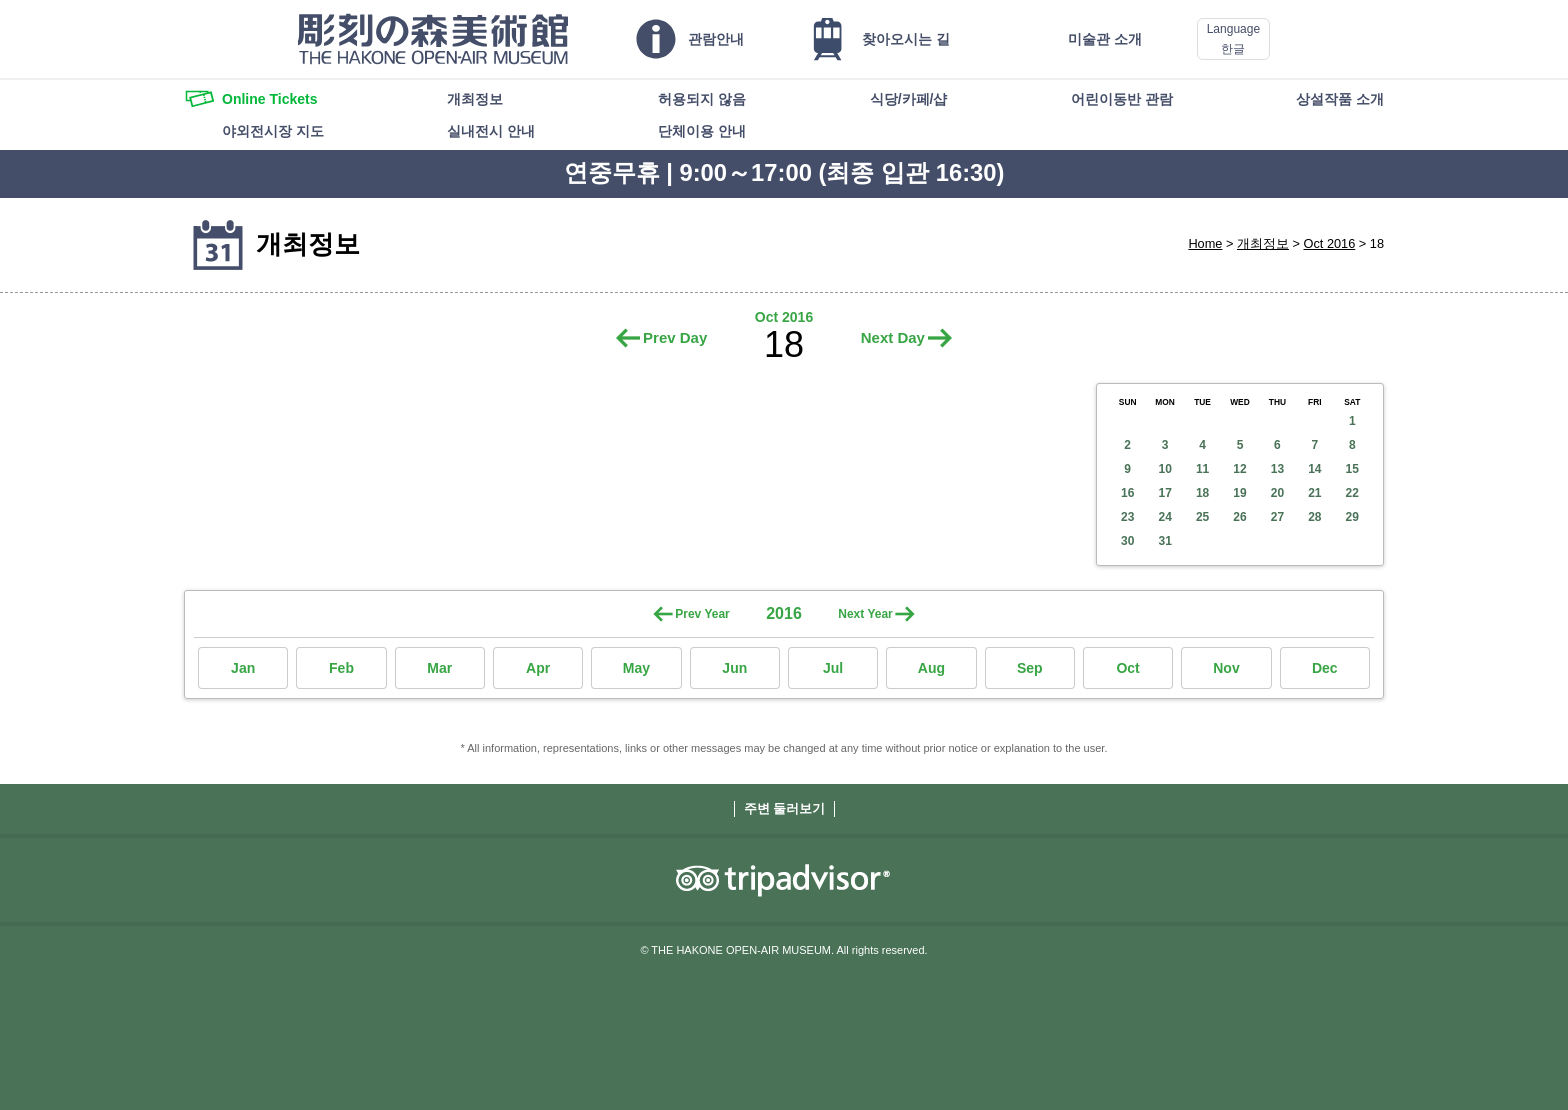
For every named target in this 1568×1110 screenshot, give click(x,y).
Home (1205, 243)
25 (1202, 517)
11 (1202, 469)
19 (1239, 493)
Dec (1325, 668)
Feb (341, 668)
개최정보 (1263, 243)
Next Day (893, 337)
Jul (833, 668)
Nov (1226, 668)
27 (1277, 517)
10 (1164, 469)
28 (1314, 517)
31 (1164, 541)
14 (1314, 469)
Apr (538, 668)
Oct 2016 (1330, 243)
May (636, 668)
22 (1352, 493)
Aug (931, 668)
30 (1127, 541)
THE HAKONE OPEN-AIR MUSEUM (433, 39)
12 (1239, 469)
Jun (734, 668)
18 (1202, 493)
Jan (243, 668)
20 (1277, 493)
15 (1352, 469)
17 (1164, 493)
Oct (1127, 668)
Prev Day (675, 337)
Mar (439, 668)
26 (1239, 517)
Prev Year (702, 614)
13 (1277, 469)
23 (1127, 517)
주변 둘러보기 (785, 808)
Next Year (865, 614)
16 (1127, 493)
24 (1164, 517)
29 (1352, 517)
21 (1314, 493)
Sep (1030, 668)
